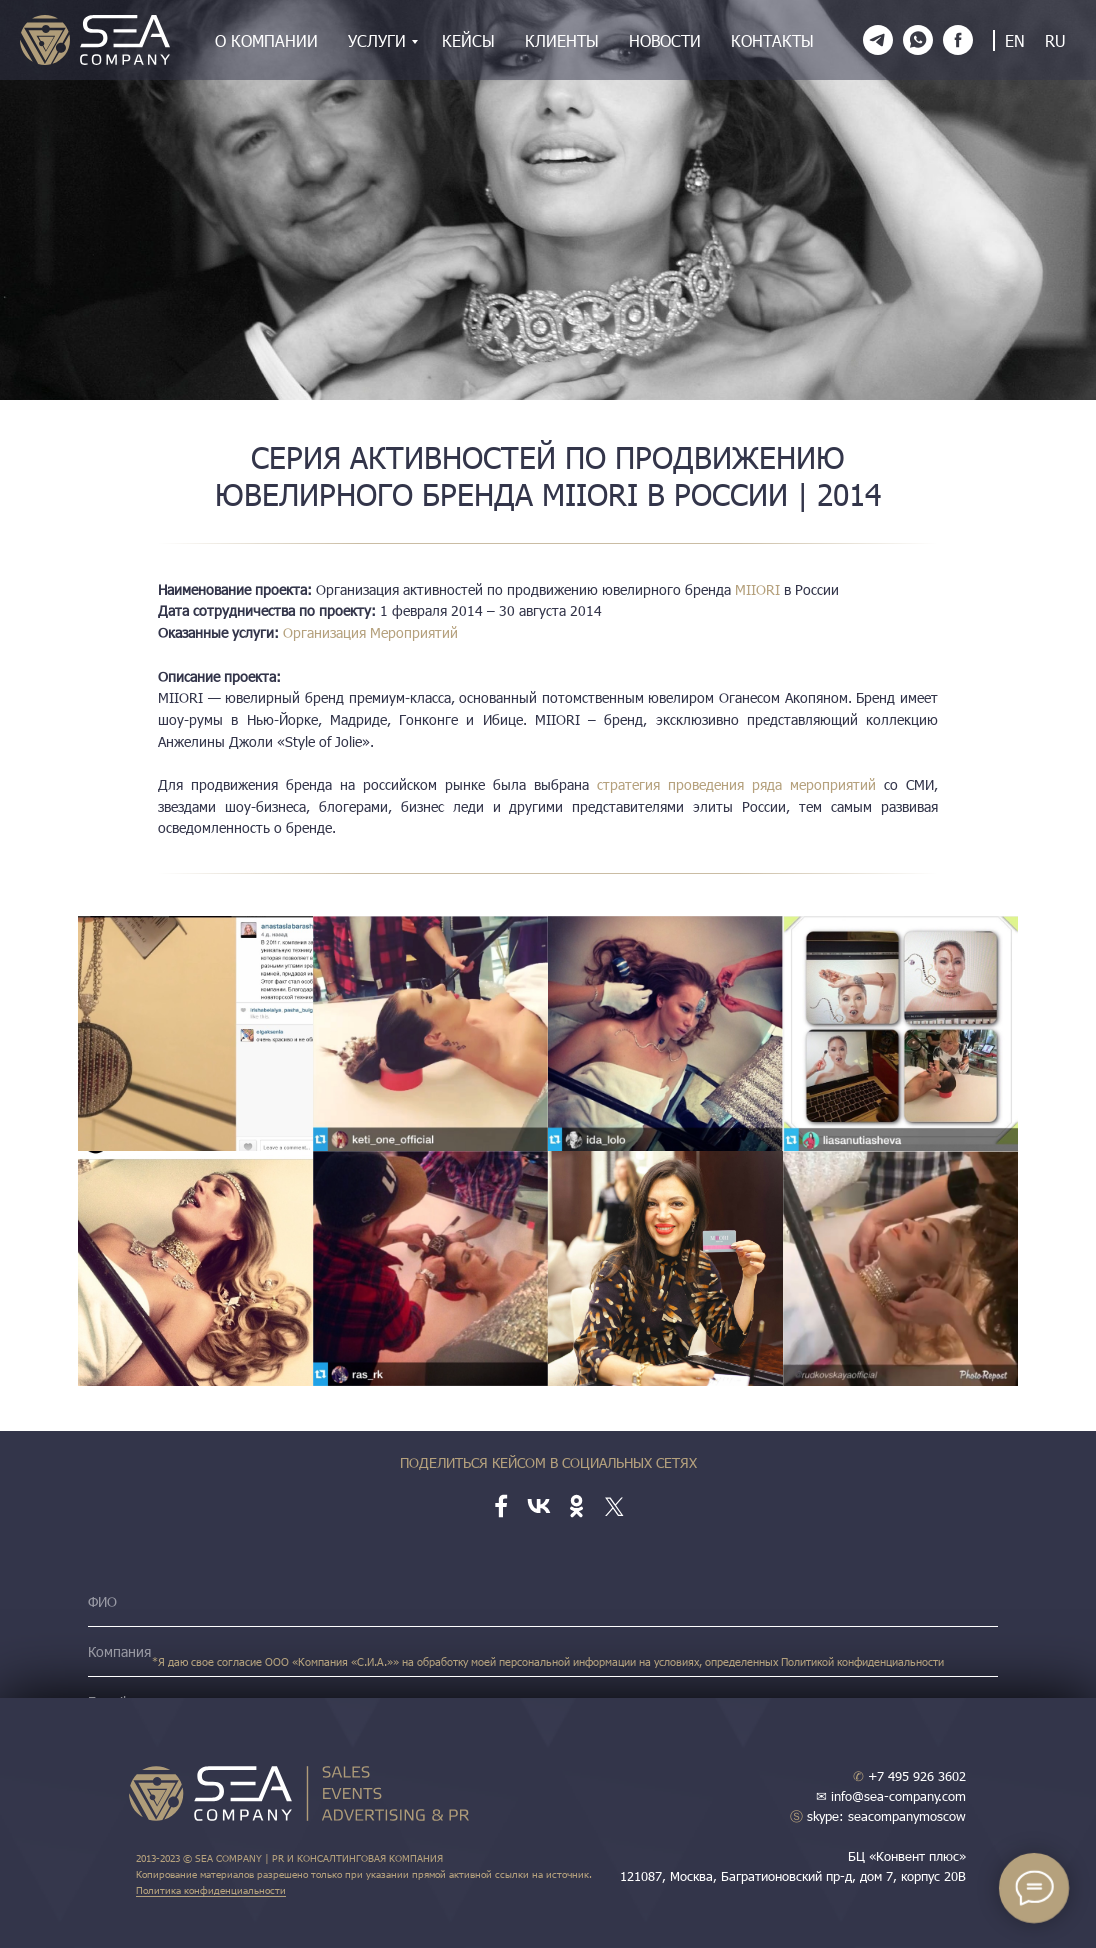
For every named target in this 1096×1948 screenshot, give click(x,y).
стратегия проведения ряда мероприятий (740, 784)
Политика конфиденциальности (211, 1890)
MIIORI (757, 589)
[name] (543, 1602)
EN (1015, 40)
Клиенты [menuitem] (562, 40)
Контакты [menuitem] (772, 40)
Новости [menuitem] (665, 40)
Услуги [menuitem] (377, 40)
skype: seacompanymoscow (878, 1816)
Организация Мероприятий (370, 632)
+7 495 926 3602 (909, 1776)
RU (1055, 40)
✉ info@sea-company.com (891, 1796)
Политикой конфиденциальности (862, 1661)
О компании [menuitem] (266, 40)
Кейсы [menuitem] (468, 40)
